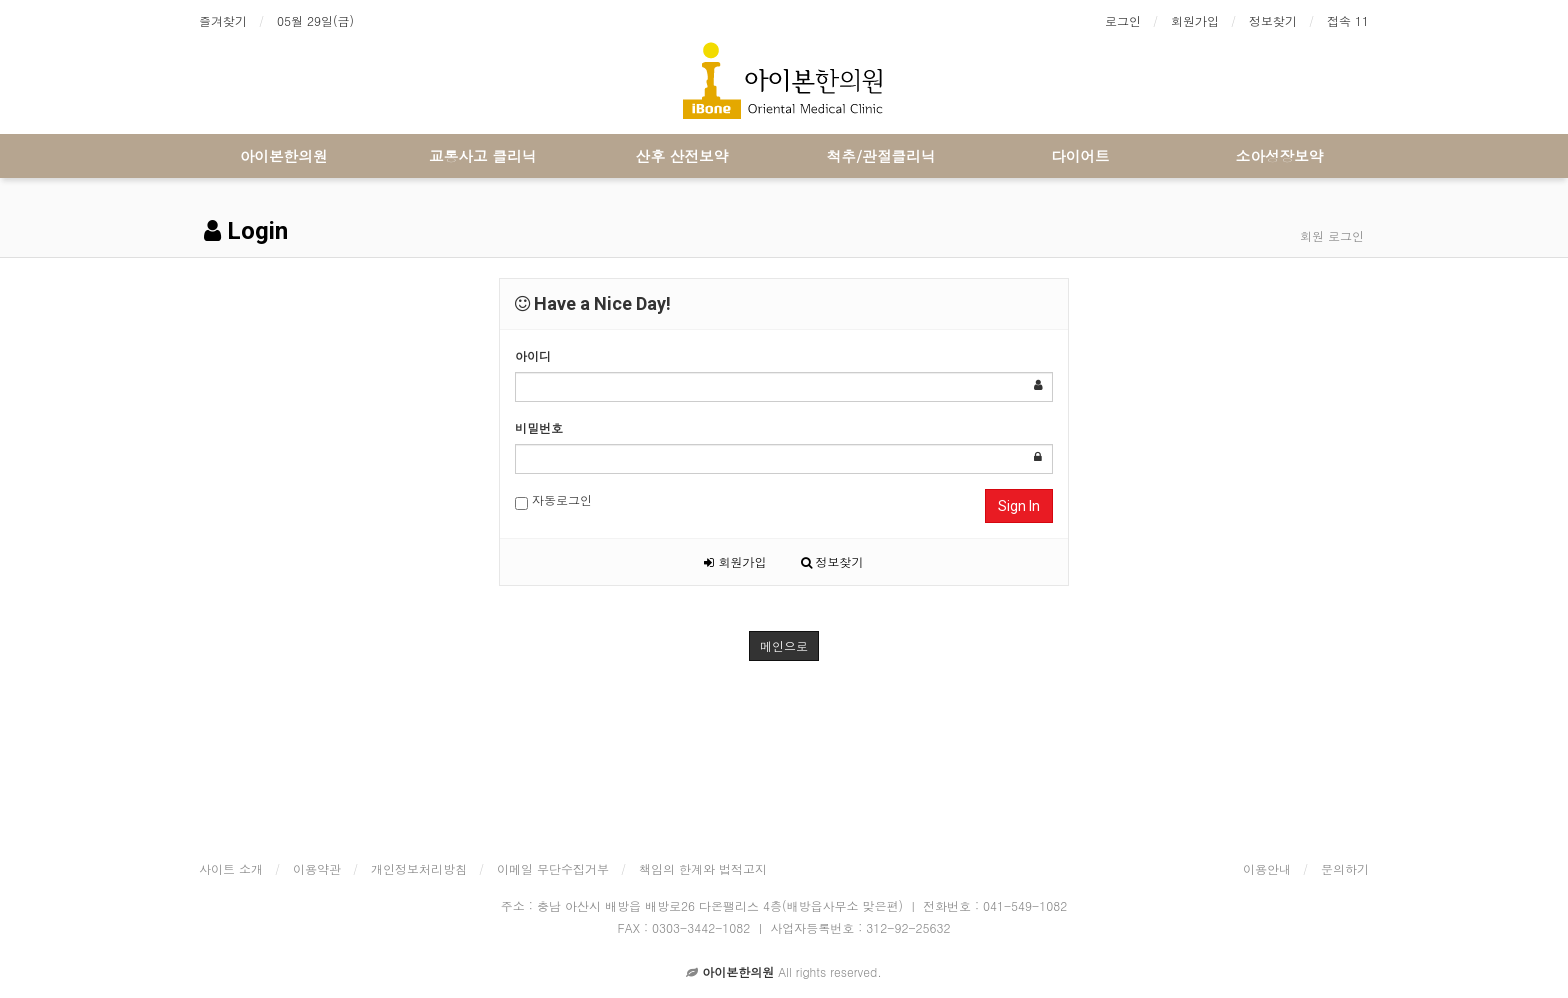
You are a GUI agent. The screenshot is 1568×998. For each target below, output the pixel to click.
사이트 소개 (231, 868)
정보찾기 (1273, 20)
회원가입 (1195, 20)
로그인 (1123, 20)
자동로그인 (553, 500)
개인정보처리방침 (419, 868)
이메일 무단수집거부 (553, 868)
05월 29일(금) (315, 20)
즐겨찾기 (223, 20)
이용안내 (1267, 868)
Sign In (1019, 506)
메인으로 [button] (784, 645)
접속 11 (1348, 20)
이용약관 (317, 868)
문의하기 (1345, 868)
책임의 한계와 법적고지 (703, 868)
